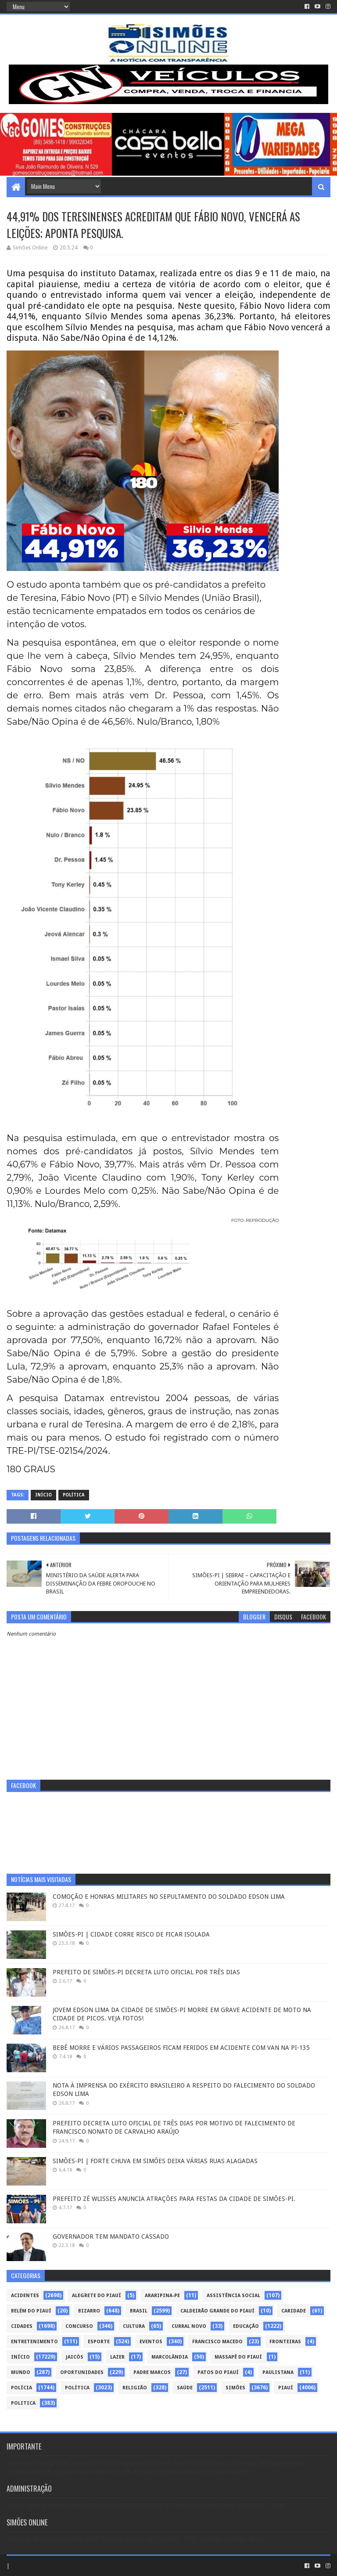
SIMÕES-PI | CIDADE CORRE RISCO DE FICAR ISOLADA (131, 1934)
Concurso (79, 2326)
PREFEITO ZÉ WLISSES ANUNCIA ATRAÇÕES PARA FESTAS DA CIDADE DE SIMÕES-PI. (174, 2198)
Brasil (138, 2311)
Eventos (151, 2342)
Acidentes (25, 2295)
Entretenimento (34, 2342)
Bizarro (89, 2311)
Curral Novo (189, 2326)
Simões (235, 2388)
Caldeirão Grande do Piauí (217, 2311)
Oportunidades (82, 2372)
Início (43, 1494)
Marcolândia (169, 2357)
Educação (246, 2326)
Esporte (99, 2342)
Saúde (185, 2388)
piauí (285, 2388)
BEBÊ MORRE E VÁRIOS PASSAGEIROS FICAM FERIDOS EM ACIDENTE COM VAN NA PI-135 (181, 2047)
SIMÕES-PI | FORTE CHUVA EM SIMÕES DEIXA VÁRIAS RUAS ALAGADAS (155, 2160)
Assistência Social (233, 2295)
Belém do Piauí (31, 2311)
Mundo (20, 2372)
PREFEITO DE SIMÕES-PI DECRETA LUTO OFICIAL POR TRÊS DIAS (146, 1972)
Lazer (117, 2357)
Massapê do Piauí (238, 2357)
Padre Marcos (152, 2372)
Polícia (21, 2388)
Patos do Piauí (218, 2372)
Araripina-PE (162, 2295)
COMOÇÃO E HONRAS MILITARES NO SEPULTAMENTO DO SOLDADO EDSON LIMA (169, 1896)
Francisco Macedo (217, 2342)
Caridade (293, 2311)
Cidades (21, 2326)
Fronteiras (285, 2342)
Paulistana (278, 2372)
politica (23, 2403)
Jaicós (74, 2357)
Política (74, 1494)
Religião (134, 2388)
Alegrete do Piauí (96, 2295)
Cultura (134, 2326)
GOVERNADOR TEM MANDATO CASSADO (111, 2236)
